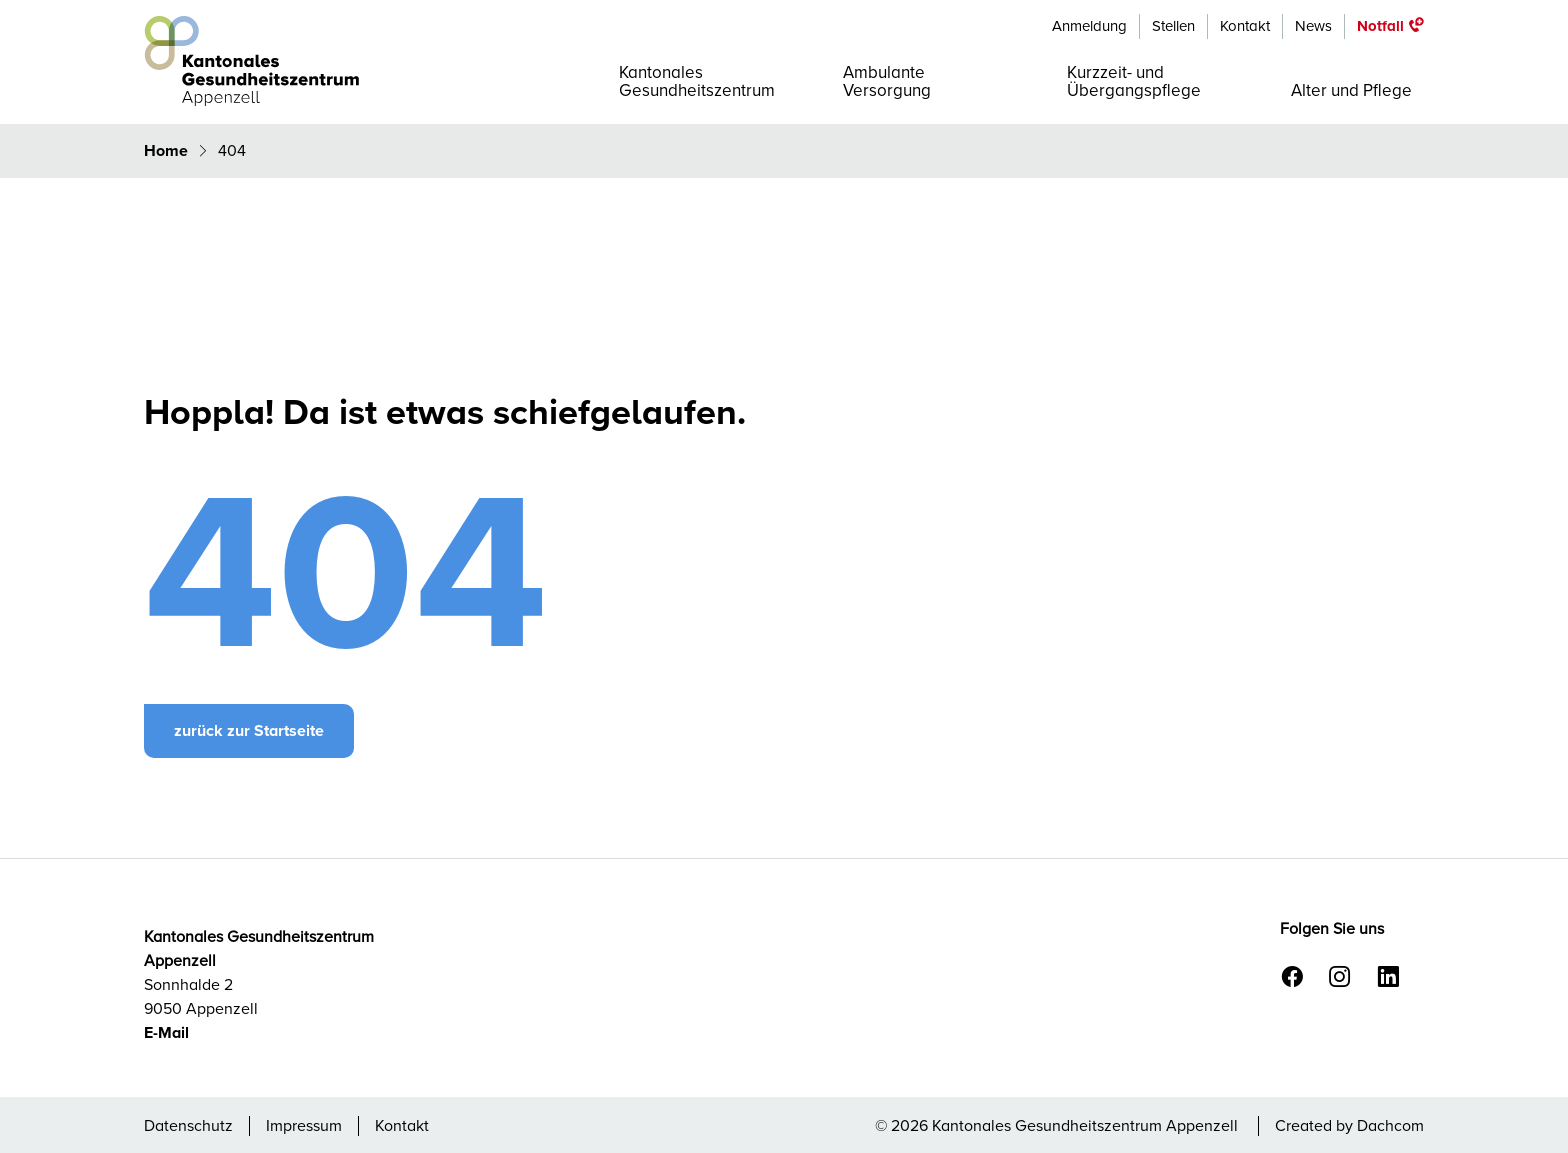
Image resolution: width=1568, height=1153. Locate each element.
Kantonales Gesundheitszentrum (697, 81)
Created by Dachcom (1349, 1126)
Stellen (1173, 26)
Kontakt (1245, 26)
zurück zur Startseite (249, 731)
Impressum (304, 1126)
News (1313, 26)
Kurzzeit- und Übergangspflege (1134, 81)
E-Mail (166, 1033)
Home (168, 151)
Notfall (1380, 26)
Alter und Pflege (1351, 90)
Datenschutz (188, 1126)
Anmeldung (1089, 26)
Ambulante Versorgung (887, 81)
